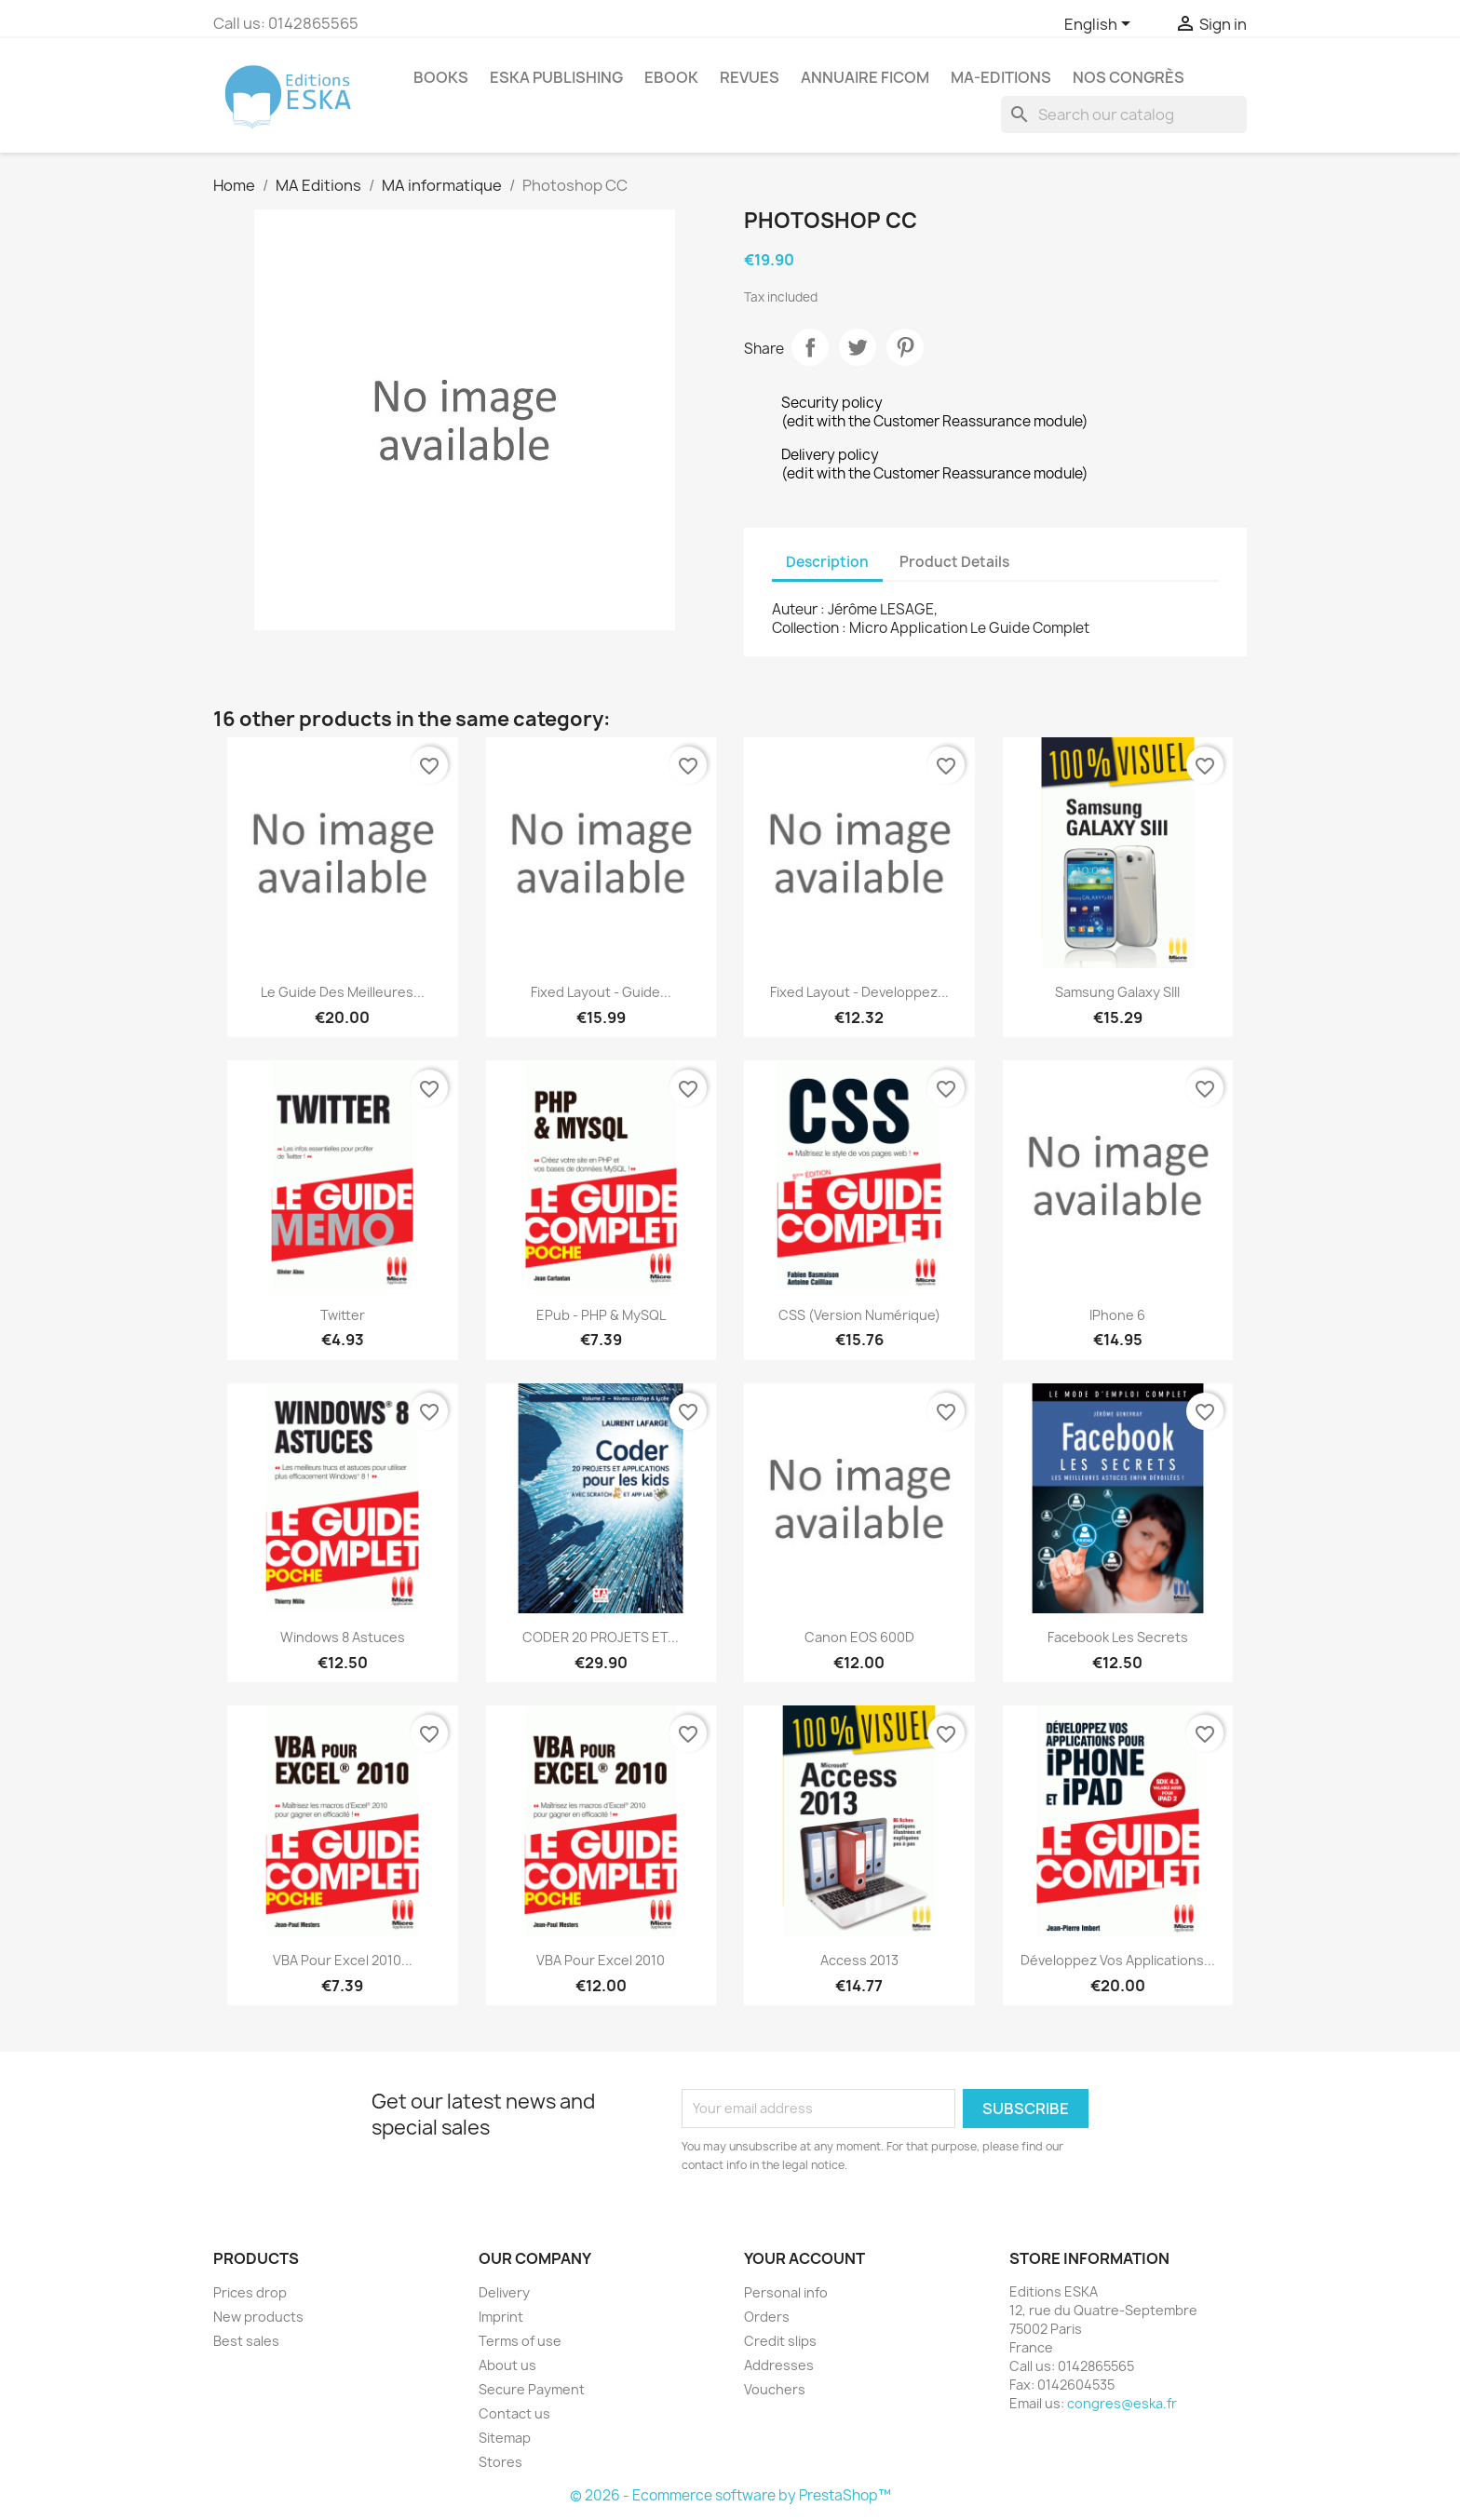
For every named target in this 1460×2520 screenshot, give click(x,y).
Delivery (504, 2292)
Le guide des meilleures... (343, 992)
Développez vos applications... (1118, 1960)
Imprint (501, 2316)
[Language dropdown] (1100, 25)
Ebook (671, 77)
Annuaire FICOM (865, 77)
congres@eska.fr (1122, 2403)
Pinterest (905, 347)
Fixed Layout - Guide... (601, 992)
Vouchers (774, 2389)
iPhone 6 (1117, 1315)
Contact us (514, 2413)
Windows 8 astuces (342, 1637)
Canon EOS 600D (859, 1637)
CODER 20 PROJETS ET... (600, 1637)
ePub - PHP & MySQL (601, 1315)
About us (507, 2365)
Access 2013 (859, 1960)
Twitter (342, 1315)
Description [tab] (827, 562)
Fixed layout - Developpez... (859, 992)
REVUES (749, 77)
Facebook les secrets (1118, 1637)
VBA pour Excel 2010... (342, 1960)
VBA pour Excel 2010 (600, 1960)
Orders (767, 2316)
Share (810, 347)
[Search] (1124, 114)
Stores (500, 2462)
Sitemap (505, 2437)
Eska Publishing (556, 77)
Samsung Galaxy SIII (1117, 992)
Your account (804, 2258)
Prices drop (250, 2292)
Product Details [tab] (954, 562)
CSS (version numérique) (859, 1315)
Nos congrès (1128, 77)
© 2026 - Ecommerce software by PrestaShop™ (730, 2495)
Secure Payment (532, 2389)
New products (258, 2316)
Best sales (246, 2341)
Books (440, 77)
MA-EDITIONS (1001, 77)
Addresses (779, 2365)
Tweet (857, 347)
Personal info (786, 2292)
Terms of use (520, 2341)
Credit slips (780, 2341)
